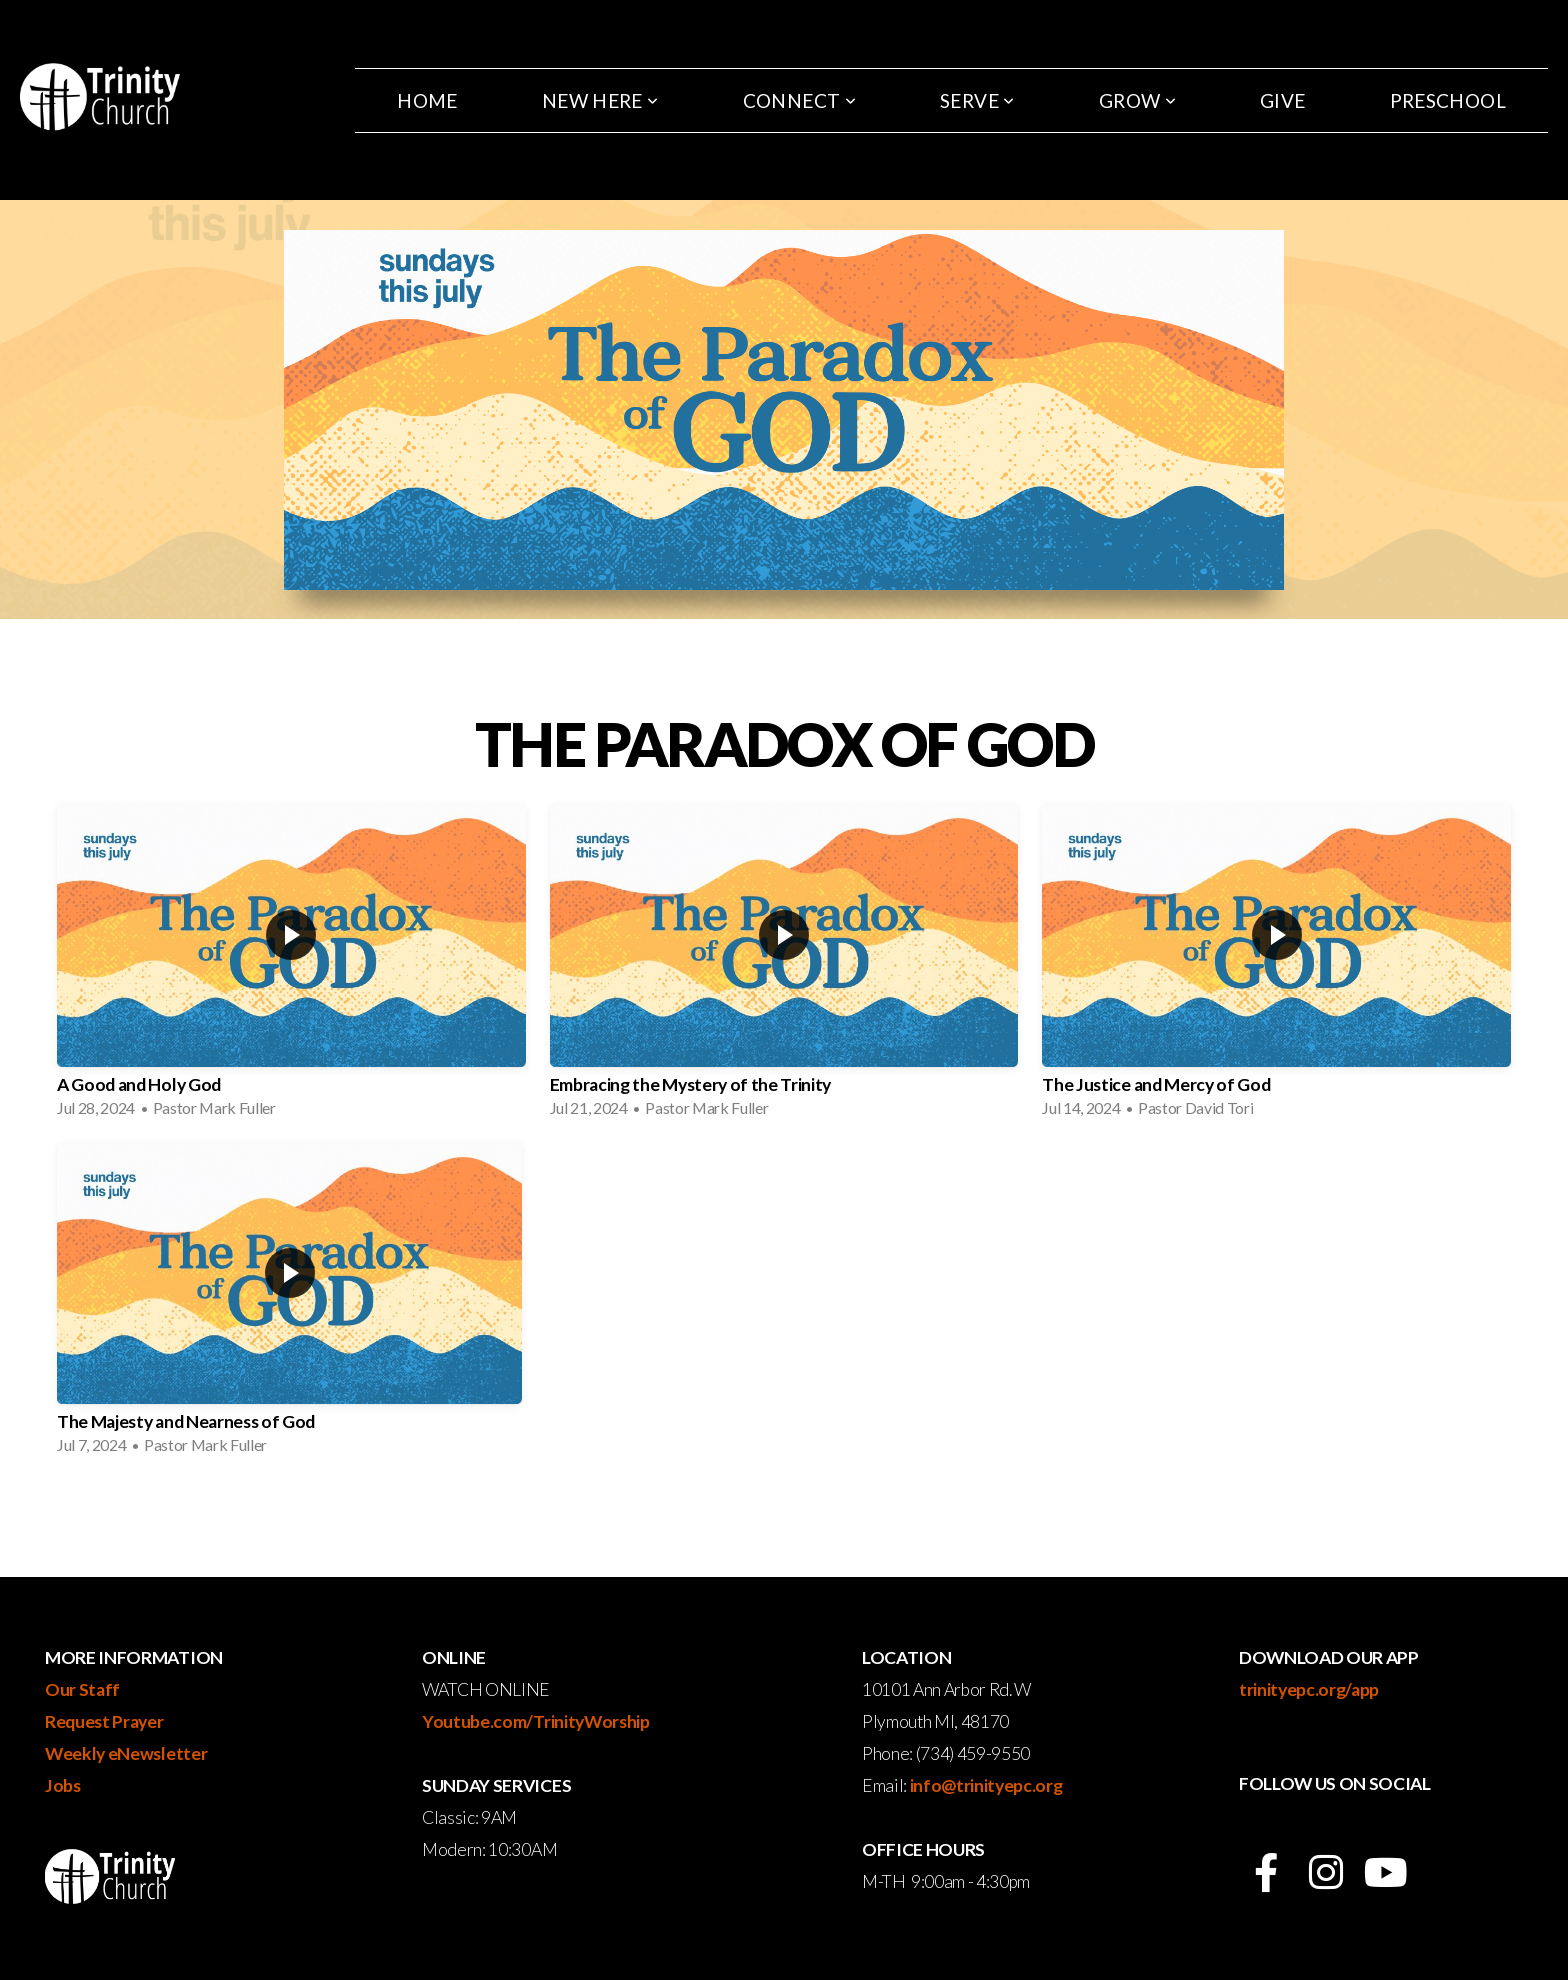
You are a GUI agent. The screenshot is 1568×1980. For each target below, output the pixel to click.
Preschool (1448, 100)
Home (427, 100)
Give (1283, 100)
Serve (977, 100)
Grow (1137, 100)
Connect (799, 100)
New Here (600, 100)
